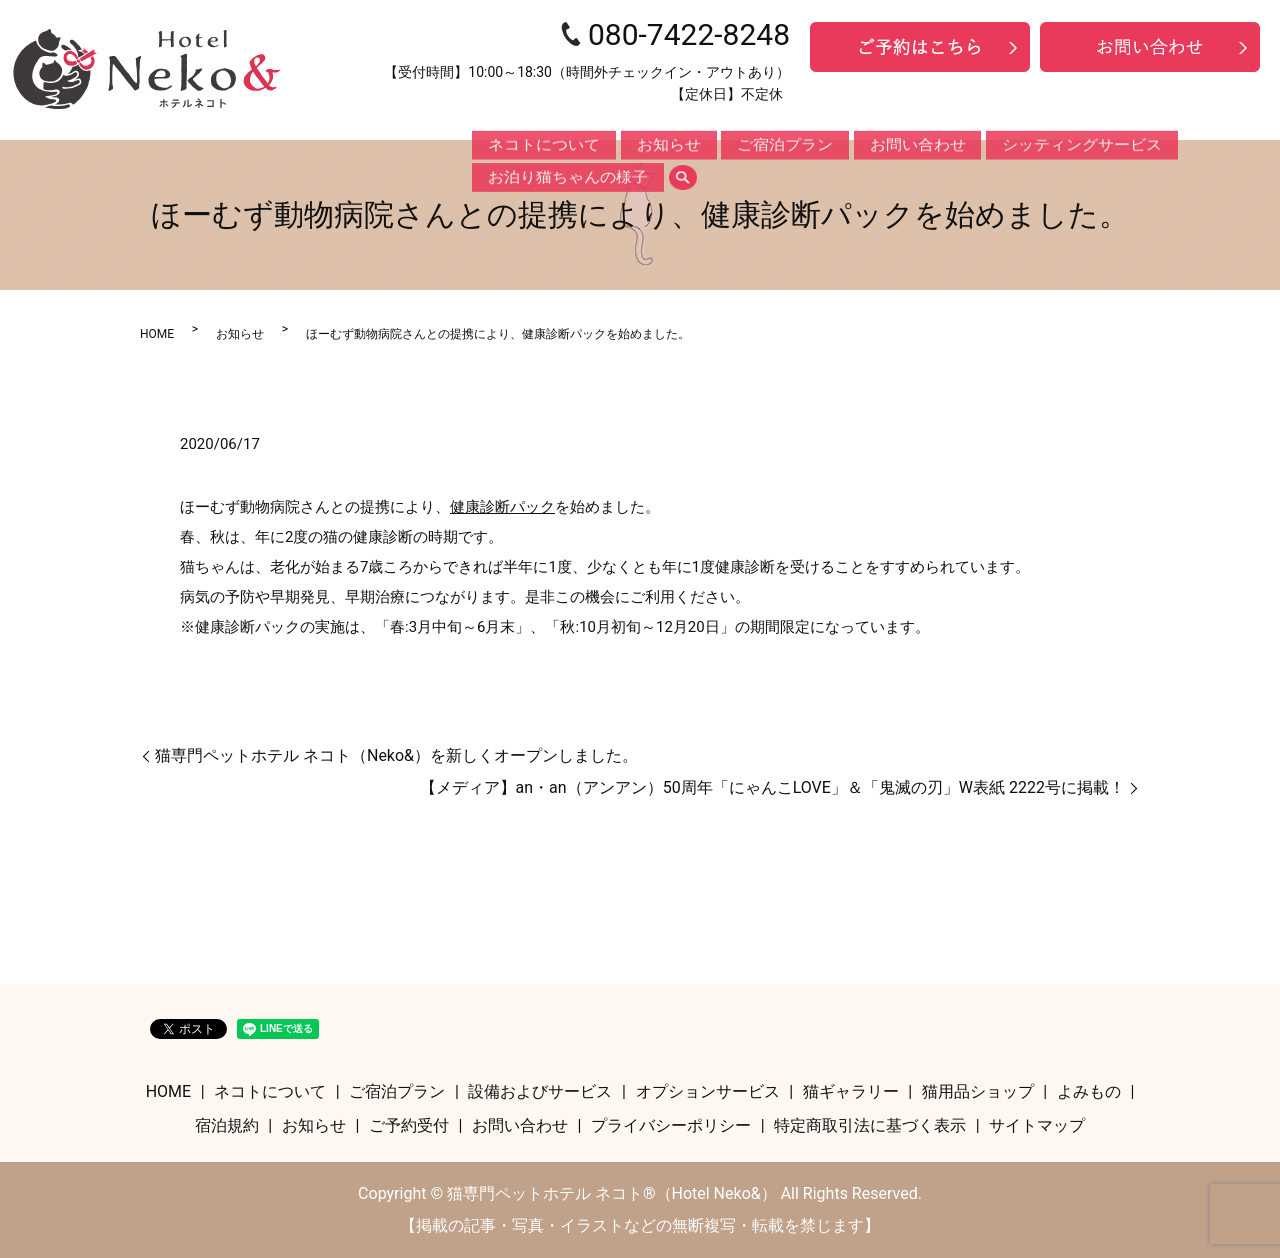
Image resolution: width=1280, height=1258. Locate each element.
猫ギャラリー (851, 1091)
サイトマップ (1037, 1125)
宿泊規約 (227, 1125)
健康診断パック (502, 507)
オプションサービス (708, 1091)
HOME (157, 334)
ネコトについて (526, 146)
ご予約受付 (409, 1125)
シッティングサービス (936, 146)
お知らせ (621, 146)
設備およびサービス (540, 1091)
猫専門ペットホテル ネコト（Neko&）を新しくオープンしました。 (396, 755)
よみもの (1089, 1091)
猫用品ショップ (978, 1091)
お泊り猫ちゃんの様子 (1084, 146)
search (1183, 146)
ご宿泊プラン (710, 146)
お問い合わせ (811, 146)
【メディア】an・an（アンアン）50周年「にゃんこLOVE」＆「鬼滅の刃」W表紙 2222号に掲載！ (772, 787)
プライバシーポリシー (671, 1125)
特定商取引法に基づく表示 (870, 1125)
